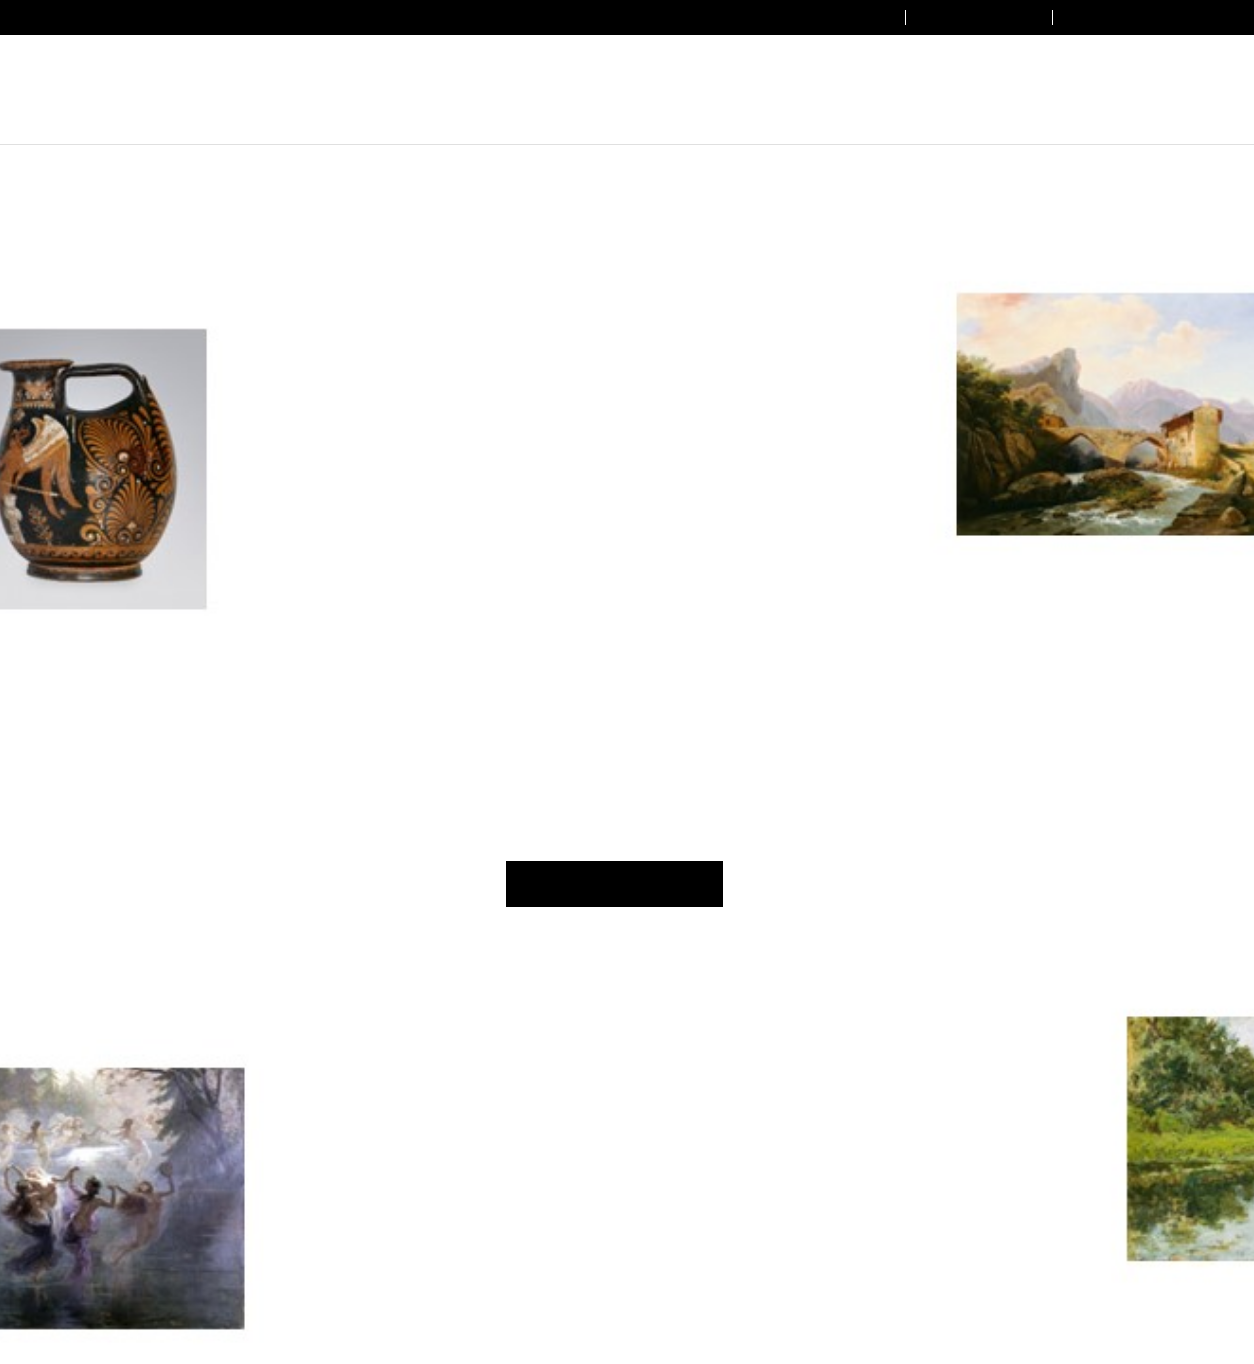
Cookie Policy (807, 759)
